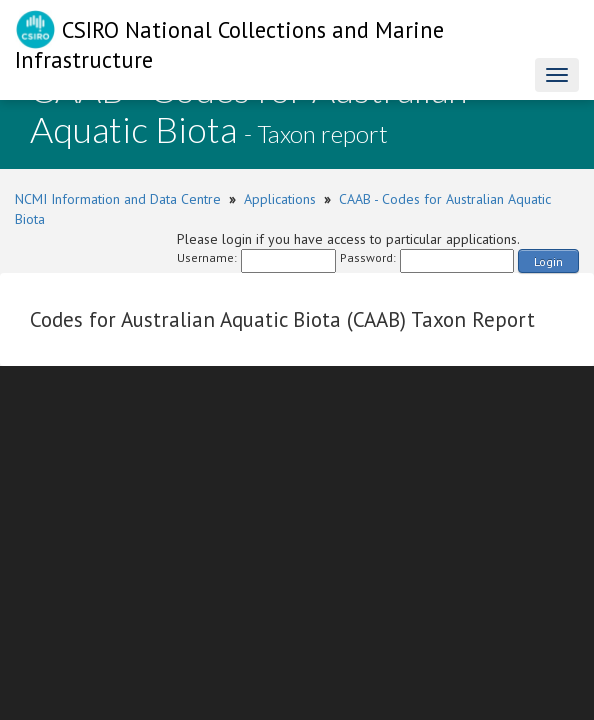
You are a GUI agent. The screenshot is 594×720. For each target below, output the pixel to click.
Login (548, 261)
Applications (280, 199)
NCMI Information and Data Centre (118, 199)
